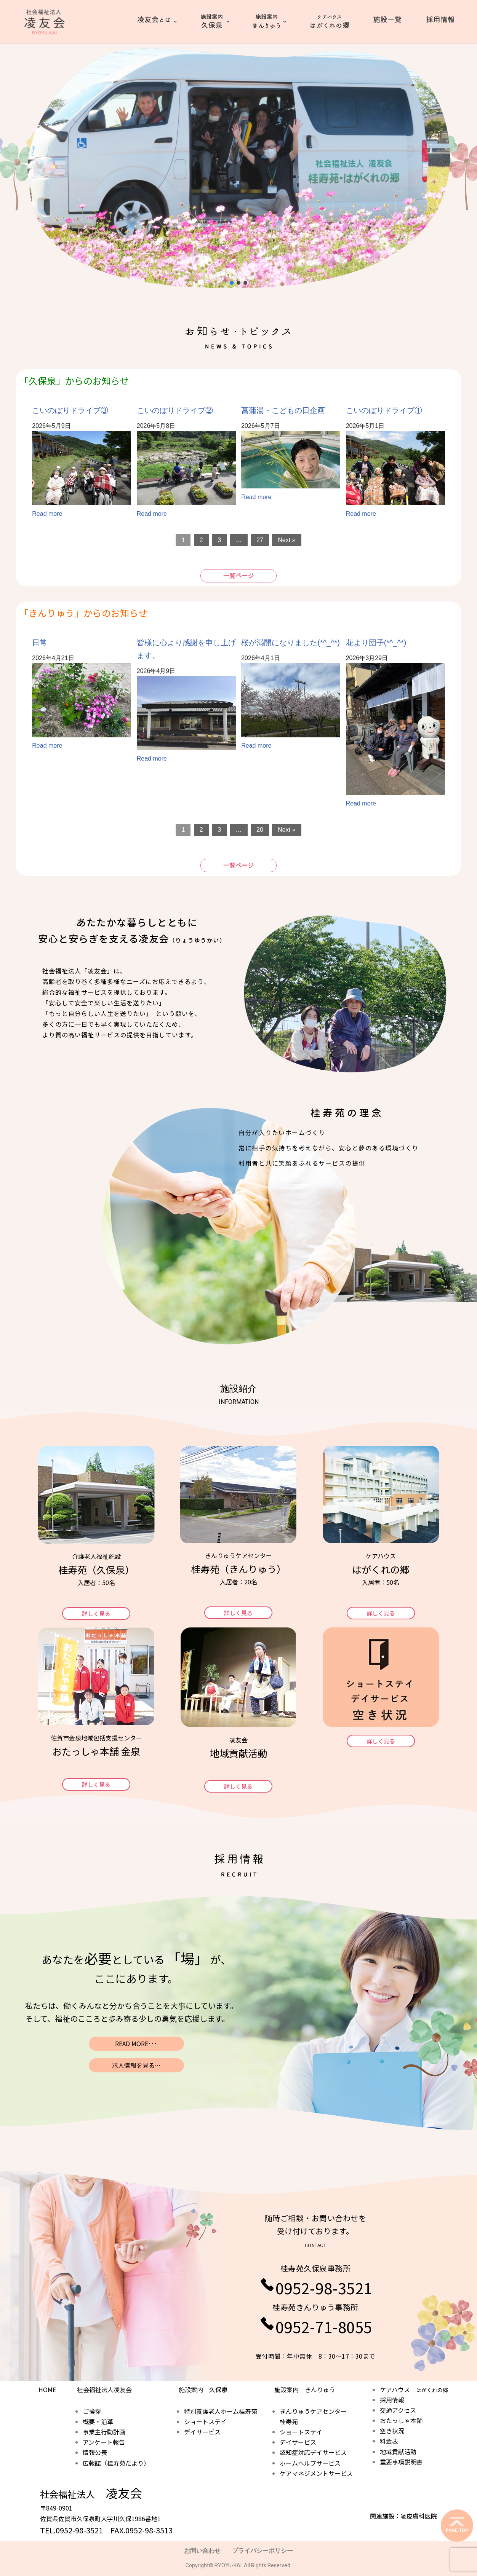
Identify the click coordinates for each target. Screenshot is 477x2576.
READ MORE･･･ (136, 2043)
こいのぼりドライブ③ (70, 410)
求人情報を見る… (136, 2065)
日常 (39, 642)
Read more (47, 513)
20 (259, 829)
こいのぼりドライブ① (384, 410)
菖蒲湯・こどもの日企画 (283, 410)
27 (259, 540)
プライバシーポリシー (262, 2550)
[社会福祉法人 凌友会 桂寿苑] (44, 21)
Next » (286, 540)
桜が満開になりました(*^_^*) (290, 642)
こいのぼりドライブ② (175, 410)
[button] (232, 283)
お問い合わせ (202, 2550)
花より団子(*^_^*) (376, 642)
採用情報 (392, 2399)
